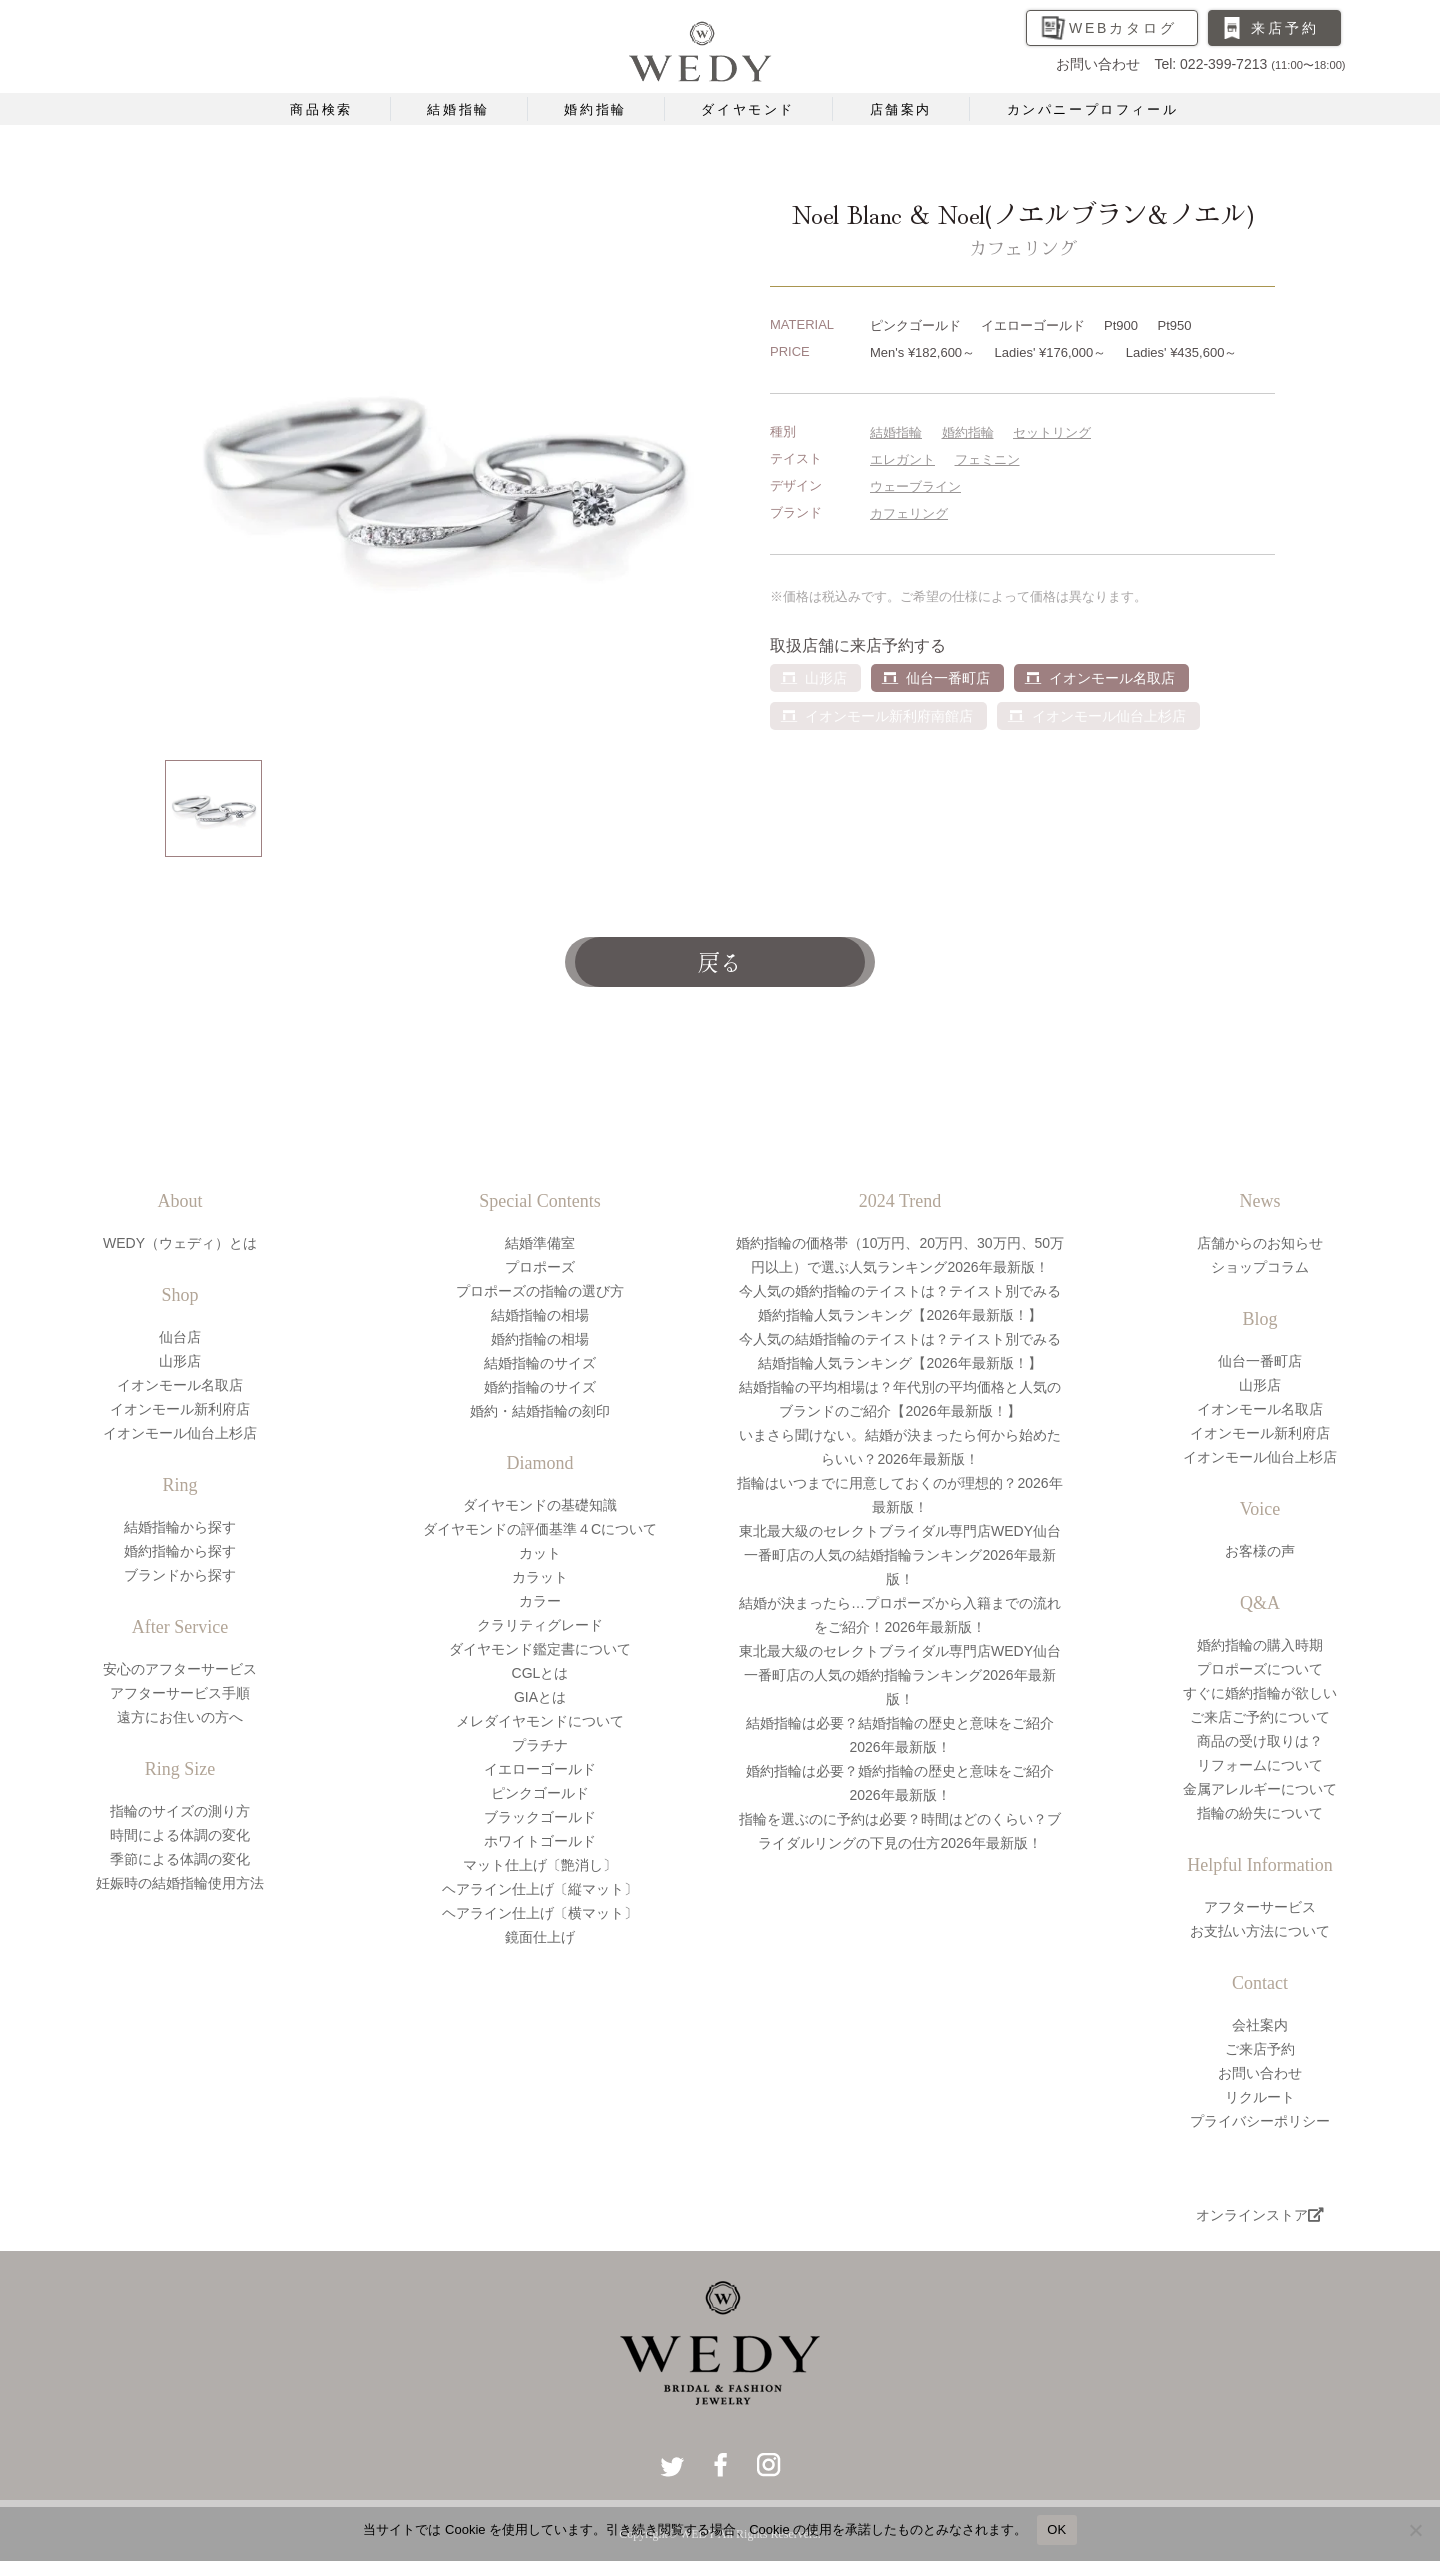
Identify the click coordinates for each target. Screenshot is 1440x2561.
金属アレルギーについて (1260, 1789)
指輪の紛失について (1260, 1813)
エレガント (902, 459)
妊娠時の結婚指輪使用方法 (180, 1883)
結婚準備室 (540, 1243)
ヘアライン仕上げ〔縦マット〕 (540, 1889)
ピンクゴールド (540, 1793)
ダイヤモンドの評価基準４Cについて (540, 1529)
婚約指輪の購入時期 (1260, 1645)
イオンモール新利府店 (180, 1409)
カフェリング (909, 513)
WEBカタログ (1123, 28)
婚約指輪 (595, 109)
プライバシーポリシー (1260, 2121)
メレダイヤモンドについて (540, 1721)
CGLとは (540, 1673)
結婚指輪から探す (180, 1527)
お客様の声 (1260, 1551)
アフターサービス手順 (180, 1693)
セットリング (1052, 432)
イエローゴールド (540, 1769)
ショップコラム (1260, 1267)
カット (540, 1553)
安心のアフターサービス (180, 1669)
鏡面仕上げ (540, 1937)
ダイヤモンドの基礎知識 (540, 1505)
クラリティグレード (540, 1625)
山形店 (180, 1361)
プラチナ (540, 1745)
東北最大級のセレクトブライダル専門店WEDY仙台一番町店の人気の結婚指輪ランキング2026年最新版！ (900, 1555)
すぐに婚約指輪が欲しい (1260, 1693)
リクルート (1260, 2097)
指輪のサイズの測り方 (180, 1811)
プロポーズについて (1260, 1669)
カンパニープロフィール (1093, 109)
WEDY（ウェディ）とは (180, 1243)
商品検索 (321, 109)
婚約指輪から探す (180, 1551)
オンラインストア (1260, 2215)
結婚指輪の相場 (540, 1315)
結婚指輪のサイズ (540, 1363)
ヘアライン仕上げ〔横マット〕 (540, 1913)
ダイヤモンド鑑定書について (540, 1649)
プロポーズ (540, 1267)
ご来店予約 (1260, 2049)
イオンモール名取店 (1112, 678)
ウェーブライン (915, 486)
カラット (540, 1577)
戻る (720, 961)
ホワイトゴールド (540, 1841)
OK (1056, 2529)
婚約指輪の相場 (540, 1339)
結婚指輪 (458, 109)
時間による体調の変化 (180, 1835)
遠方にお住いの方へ (180, 1717)
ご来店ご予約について (1260, 1717)
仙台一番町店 (948, 678)
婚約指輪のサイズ (540, 1387)
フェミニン (987, 459)
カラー (540, 1601)
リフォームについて (1260, 1765)
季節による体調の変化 (180, 1859)
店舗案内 (901, 109)
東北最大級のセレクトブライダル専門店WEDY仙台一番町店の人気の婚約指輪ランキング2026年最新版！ (900, 1675)
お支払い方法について (1260, 1931)
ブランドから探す (180, 1575)
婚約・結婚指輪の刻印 (540, 1411)
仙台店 (180, 1337)
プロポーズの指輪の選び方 (540, 1291)
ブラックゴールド (540, 1817)
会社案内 (1260, 2025)
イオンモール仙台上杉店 (180, 1433)
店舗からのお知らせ (1260, 1243)
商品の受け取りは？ (1260, 1741)
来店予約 (1284, 28)
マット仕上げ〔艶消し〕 (540, 1865)
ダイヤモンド (748, 109)
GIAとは (540, 1697)
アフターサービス (1260, 1907)
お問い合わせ (1260, 2073)
